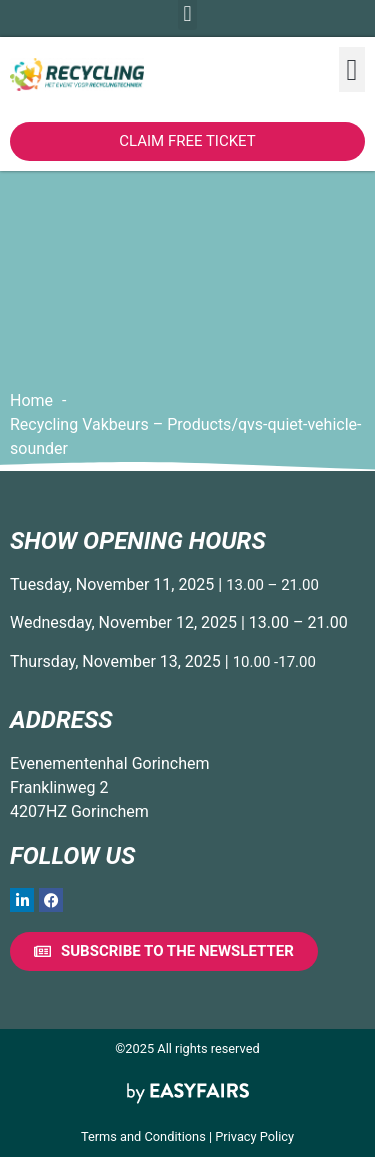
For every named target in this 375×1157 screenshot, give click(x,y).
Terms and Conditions (143, 1136)
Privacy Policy (254, 1136)
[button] (352, 69)
